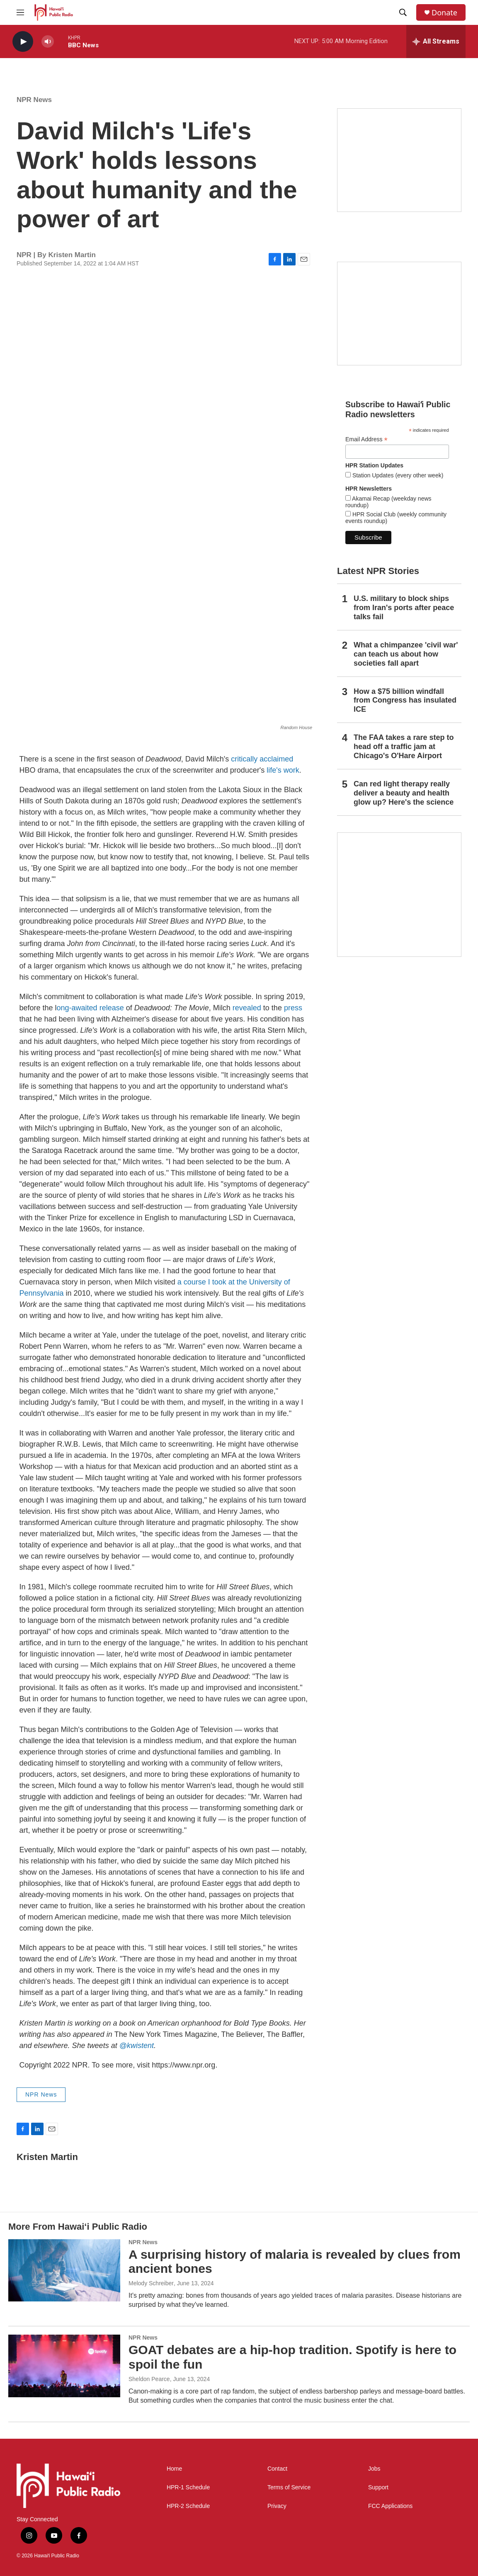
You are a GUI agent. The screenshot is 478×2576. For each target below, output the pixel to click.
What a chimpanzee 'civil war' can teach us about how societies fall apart (406, 654)
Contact (277, 2469)
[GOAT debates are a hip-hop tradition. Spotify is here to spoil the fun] (64, 2366)
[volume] (48, 41)
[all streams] (436, 41)
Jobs (374, 2469)
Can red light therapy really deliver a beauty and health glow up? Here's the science (404, 793)
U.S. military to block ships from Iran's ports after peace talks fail (404, 607)
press (293, 1008)
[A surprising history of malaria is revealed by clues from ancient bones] (64, 2270)
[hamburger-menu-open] (20, 12)
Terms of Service (289, 2487)
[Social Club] (399, 313)
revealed (247, 1008)
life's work (283, 770)
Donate (444, 12)
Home (174, 2469)
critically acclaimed (262, 759)
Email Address (366, 439)
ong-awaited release (90, 1008)
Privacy (276, 2506)
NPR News (34, 100)
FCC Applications (390, 2506)
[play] (22, 41)
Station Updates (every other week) (397, 475)
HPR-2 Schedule (188, 2506)
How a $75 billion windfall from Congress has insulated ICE (405, 700)
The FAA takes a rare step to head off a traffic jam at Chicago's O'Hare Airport (404, 746)
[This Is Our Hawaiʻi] (399, 894)
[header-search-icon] (403, 12)
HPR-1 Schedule (188, 2487)
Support (378, 2487)
